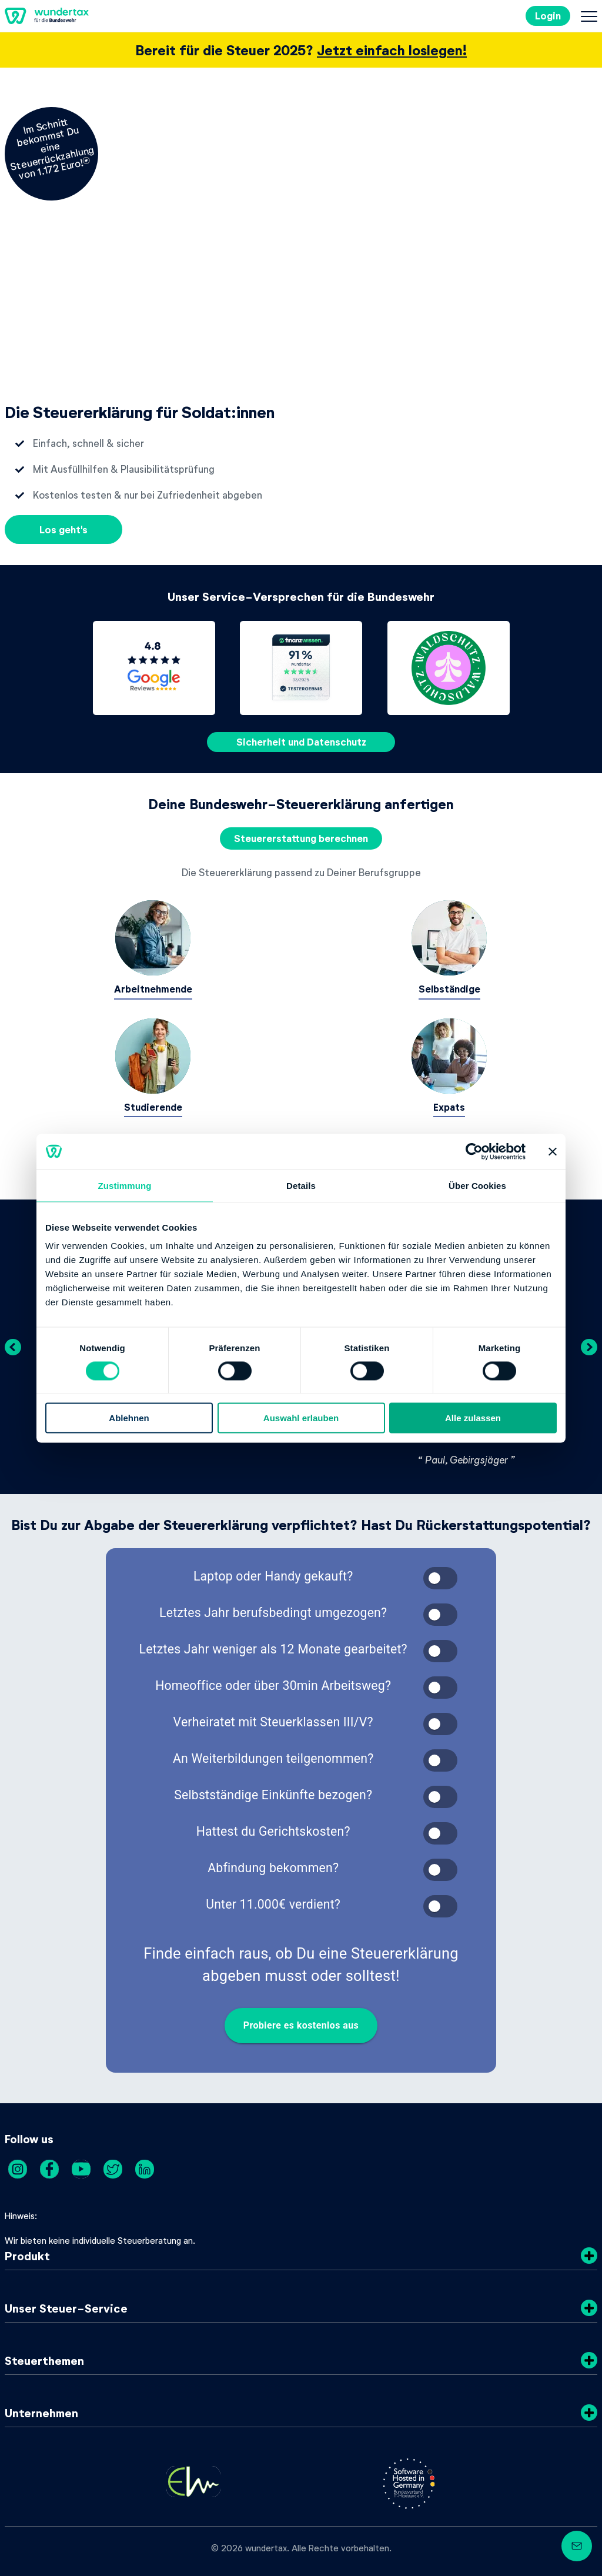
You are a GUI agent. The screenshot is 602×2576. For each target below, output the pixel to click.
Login (548, 15)
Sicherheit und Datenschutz (301, 742)
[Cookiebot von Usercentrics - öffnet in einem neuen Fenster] (474, 1151)
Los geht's (63, 529)
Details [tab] (301, 1185)
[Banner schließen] (553, 1151)
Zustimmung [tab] (125, 1185)
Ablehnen (129, 1418)
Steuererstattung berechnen (301, 838)
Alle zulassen (473, 1418)
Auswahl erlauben (301, 1418)
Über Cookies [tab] (477, 1185)
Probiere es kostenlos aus (301, 2025)
